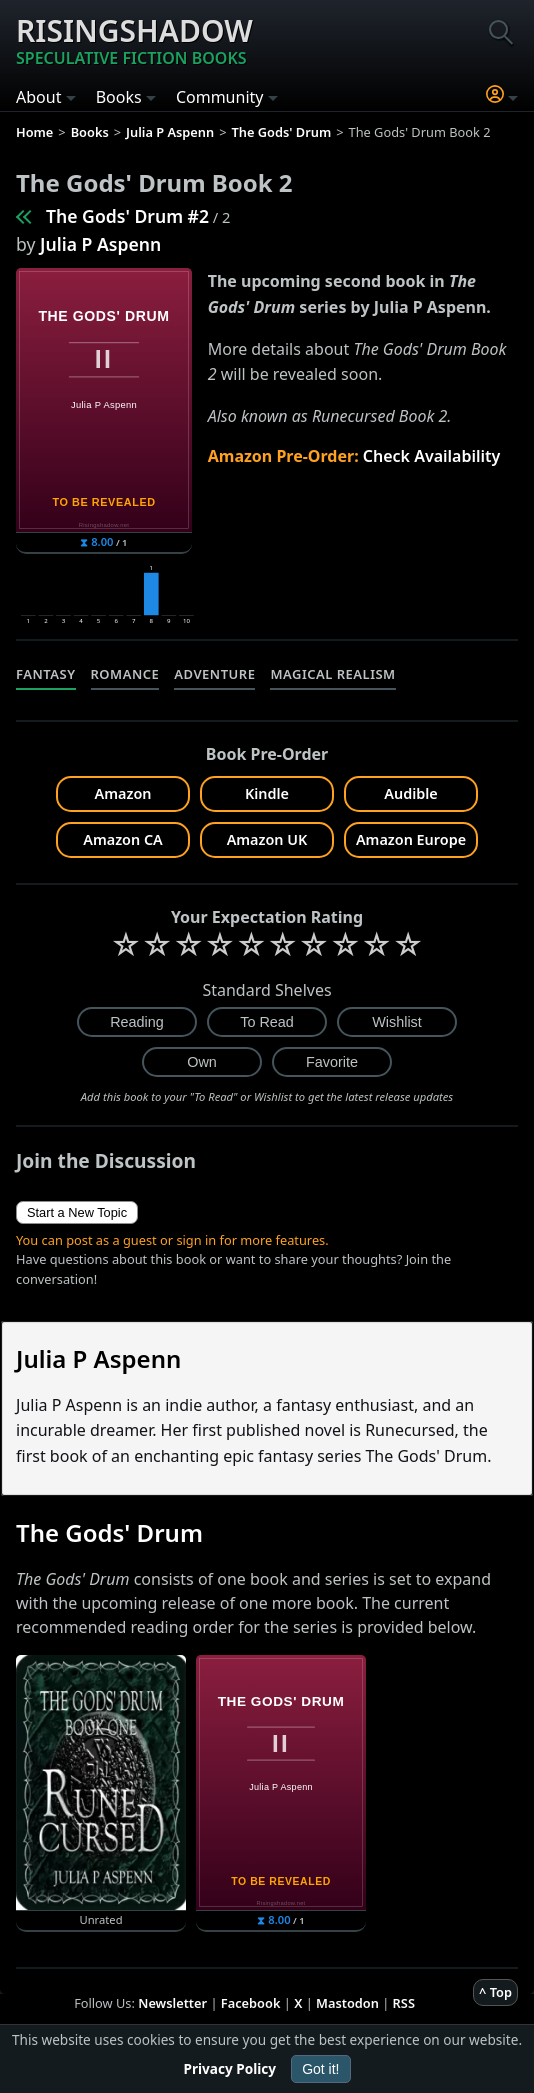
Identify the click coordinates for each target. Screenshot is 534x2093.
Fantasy (46, 674)
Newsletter (172, 2003)
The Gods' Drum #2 (127, 216)
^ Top (495, 1992)
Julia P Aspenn (100, 244)
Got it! (320, 2069)
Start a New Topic (77, 1212)
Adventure (214, 674)
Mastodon (347, 2003)
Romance (125, 674)
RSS (404, 2003)
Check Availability (432, 456)
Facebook (251, 2003)
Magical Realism (332, 674)
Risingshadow (134, 40)
